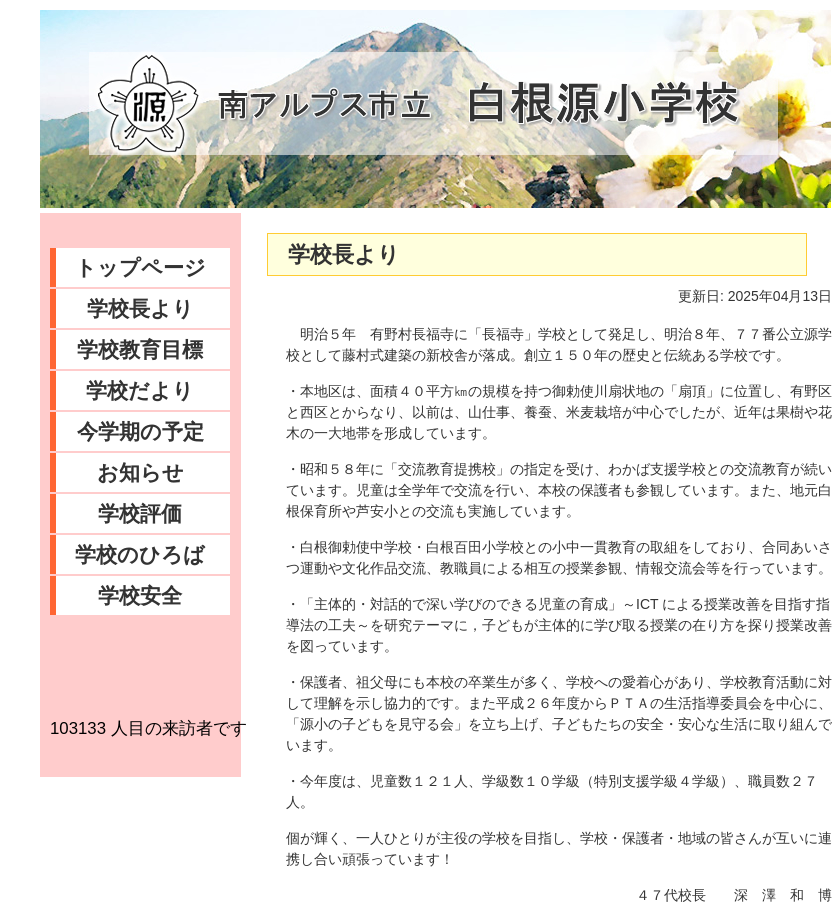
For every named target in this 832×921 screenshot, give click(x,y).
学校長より (140, 308)
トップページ (140, 267)
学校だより (140, 390)
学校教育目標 (140, 349)
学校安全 (140, 595)
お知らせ (140, 472)
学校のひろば (140, 554)
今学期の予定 (140, 431)
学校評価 (140, 513)
